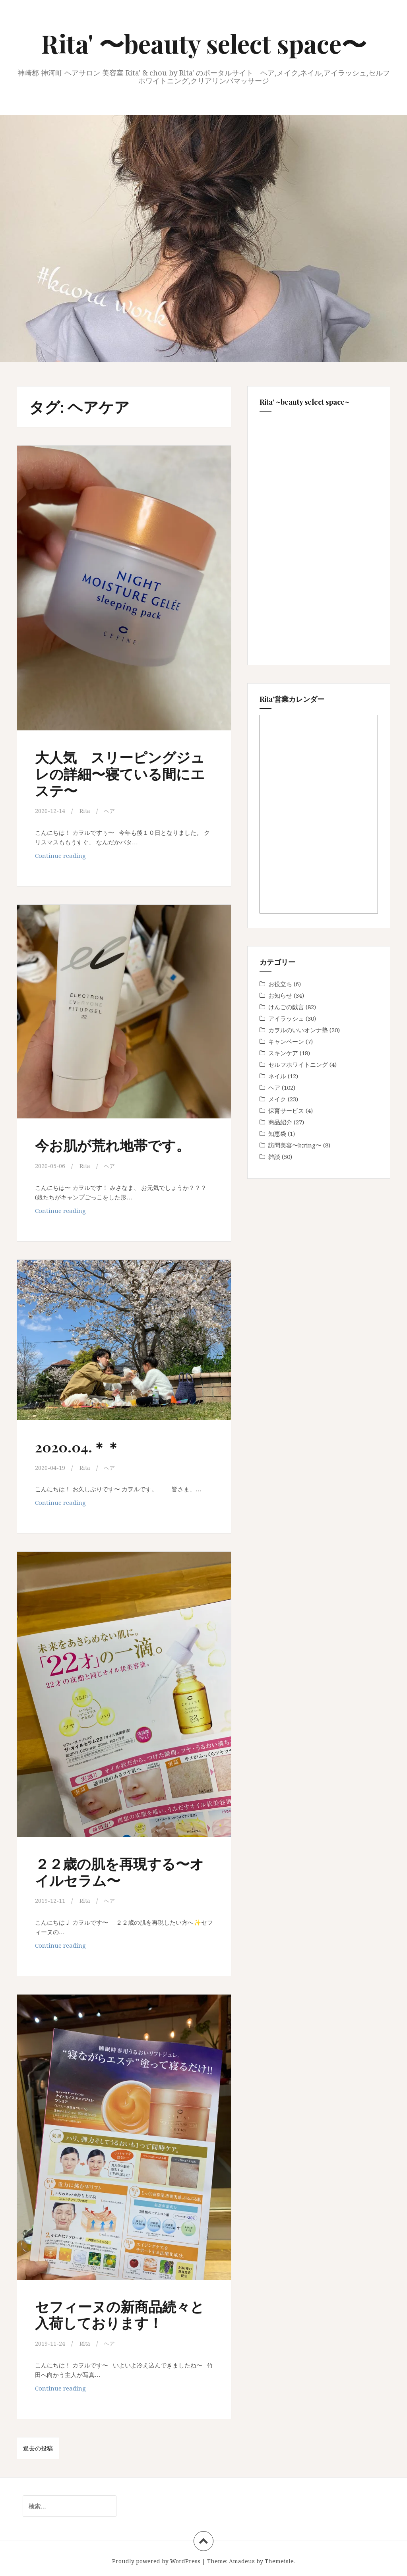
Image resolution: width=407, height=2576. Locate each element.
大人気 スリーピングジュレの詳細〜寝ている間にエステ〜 (119, 773)
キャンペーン (286, 1041)
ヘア (111, 811)
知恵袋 (277, 1133)
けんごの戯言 (286, 1007)
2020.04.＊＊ (81, 1445)
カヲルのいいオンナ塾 (298, 1030)
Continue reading (60, 857)
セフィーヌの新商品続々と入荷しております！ (119, 2312)
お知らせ (280, 995)
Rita (85, 811)
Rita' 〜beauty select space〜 (203, 43)
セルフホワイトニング (298, 1064)
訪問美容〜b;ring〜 (295, 1145)
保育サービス (286, 1110)
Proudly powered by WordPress (156, 2559)
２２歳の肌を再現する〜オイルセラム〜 (119, 1870)
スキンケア (283, 1053)
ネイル (277, 1076)
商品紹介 (280, 1122)
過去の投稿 (38, 2446)
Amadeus (242, 2559)
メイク (277, 1099)
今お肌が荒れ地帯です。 (119, 1144)
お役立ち (280, 984)
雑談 (274, 1157)
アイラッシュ (286, 1018)
